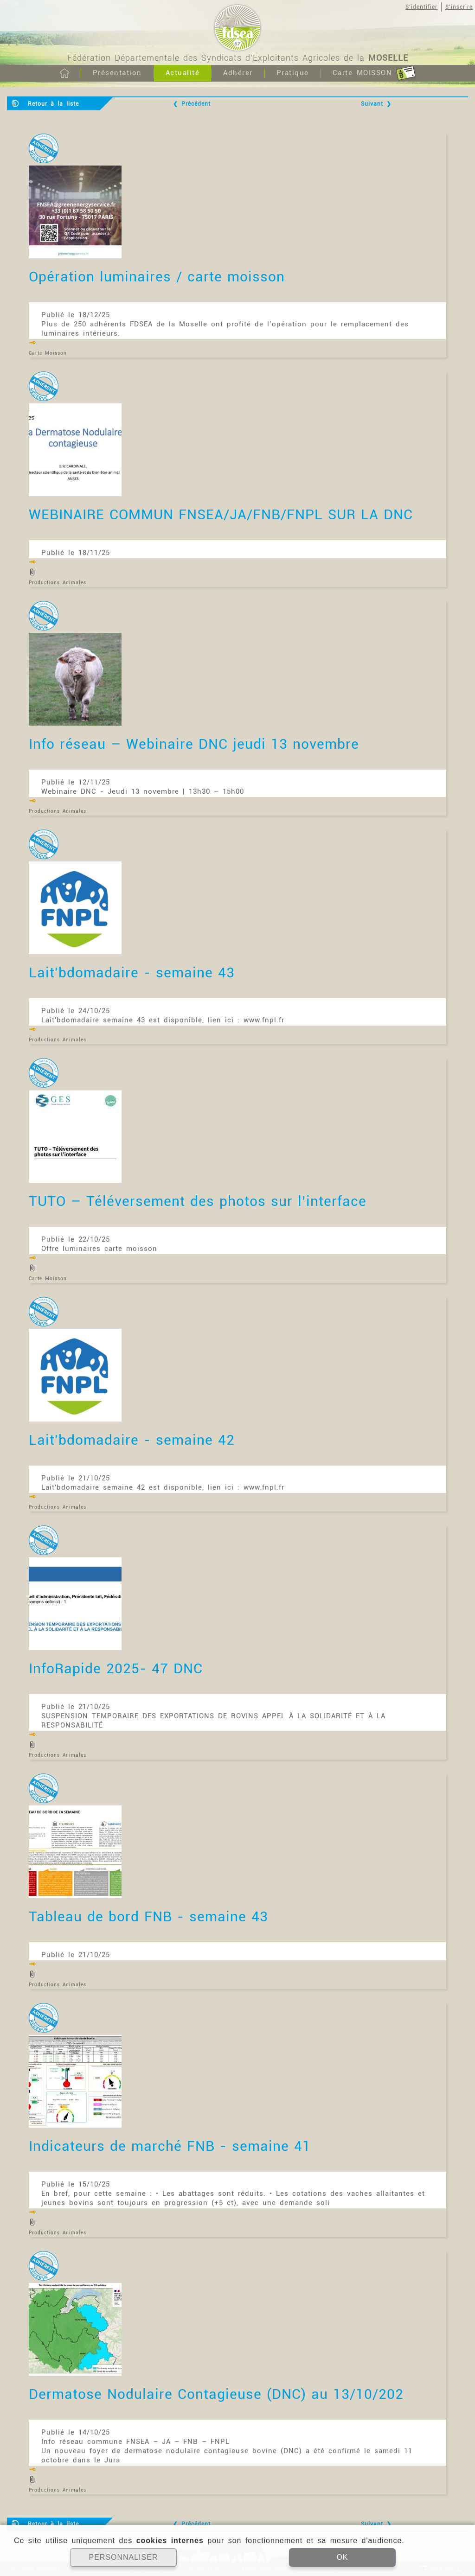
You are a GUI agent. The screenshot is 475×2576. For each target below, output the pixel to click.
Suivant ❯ (376, 104)
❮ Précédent (192, 104)
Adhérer (238, 73)
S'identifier (421, 7)
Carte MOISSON (374, 73)
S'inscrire (459, 7)
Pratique (292, 73)
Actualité (183, 73)
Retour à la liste (53, 104)
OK (342, 2557)
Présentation (117, 73)
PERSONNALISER (123, 2557)
